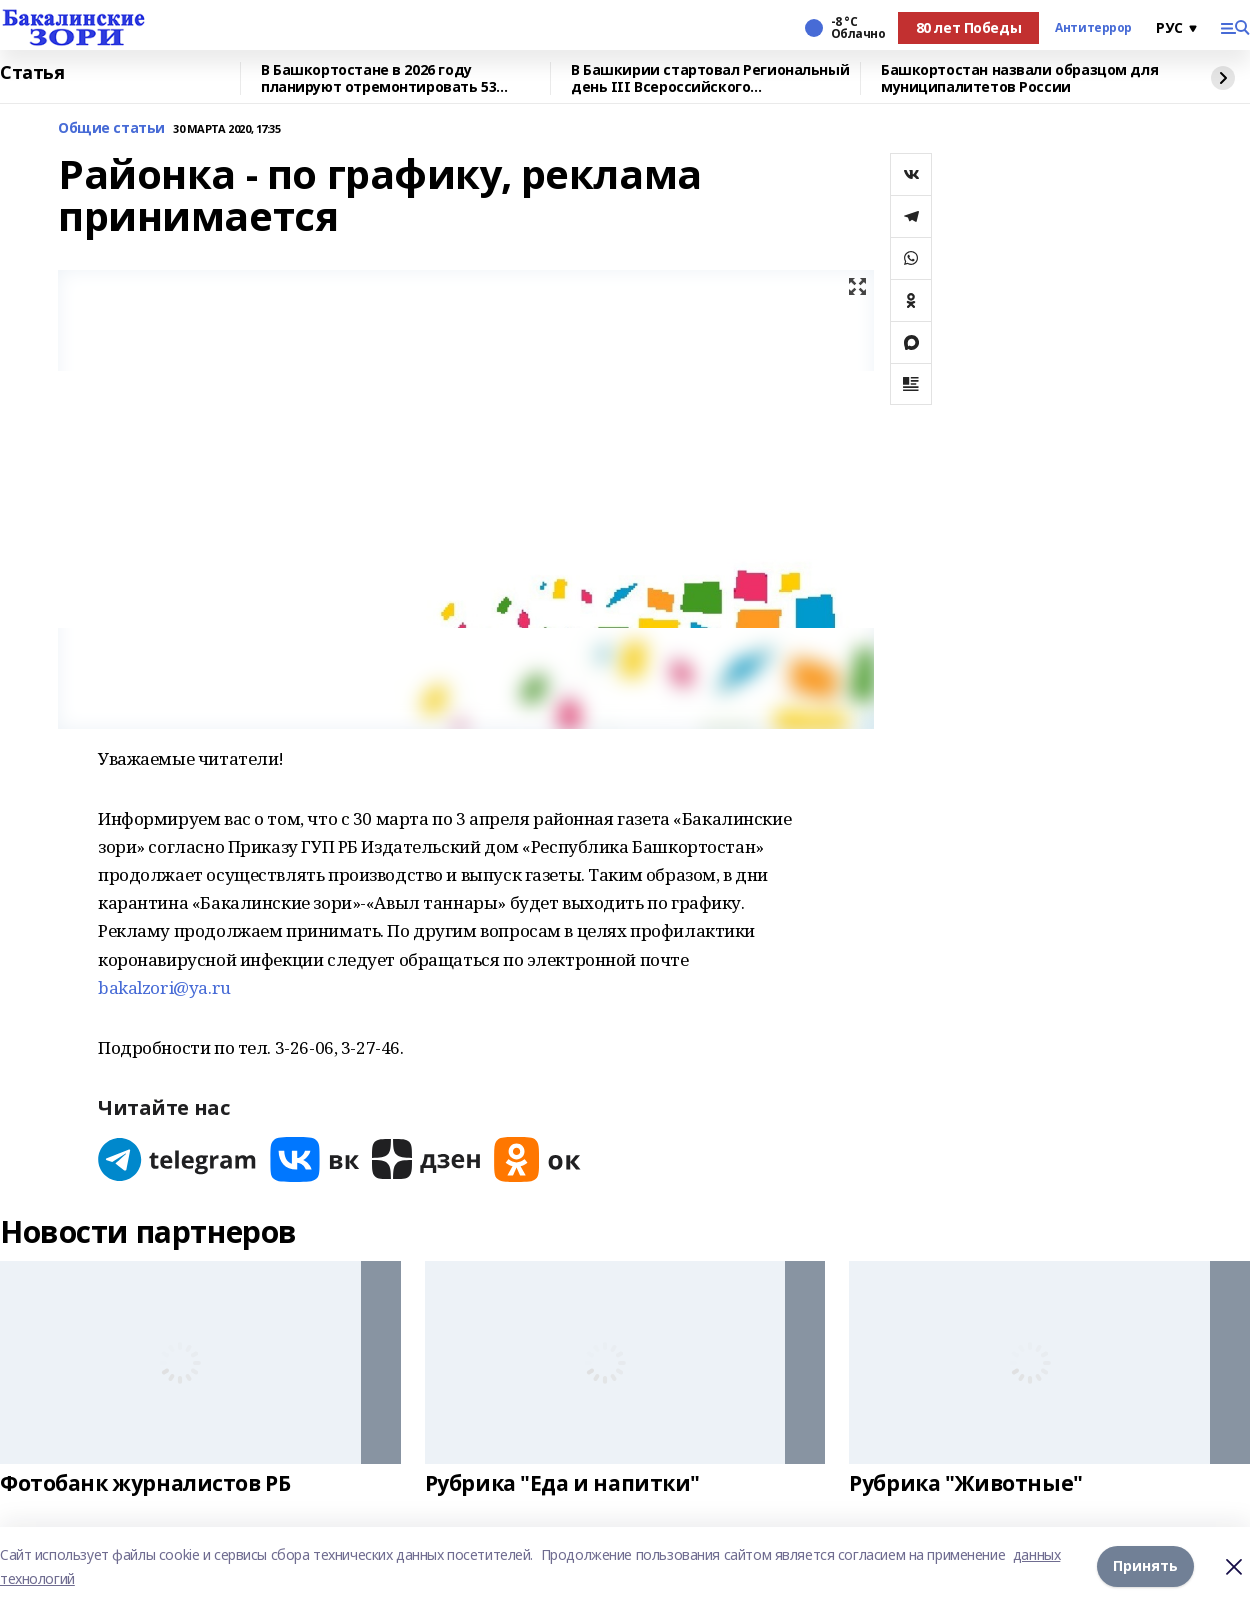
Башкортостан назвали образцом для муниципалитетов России (1019, 78)
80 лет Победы (969, 27)
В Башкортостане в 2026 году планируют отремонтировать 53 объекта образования (378, 78)
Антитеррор (1093, 28)
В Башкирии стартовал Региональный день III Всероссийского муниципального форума (710, 78)
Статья (32, 73)
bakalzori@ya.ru (164, 987)
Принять (1145, 1566)
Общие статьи (111, 128)
